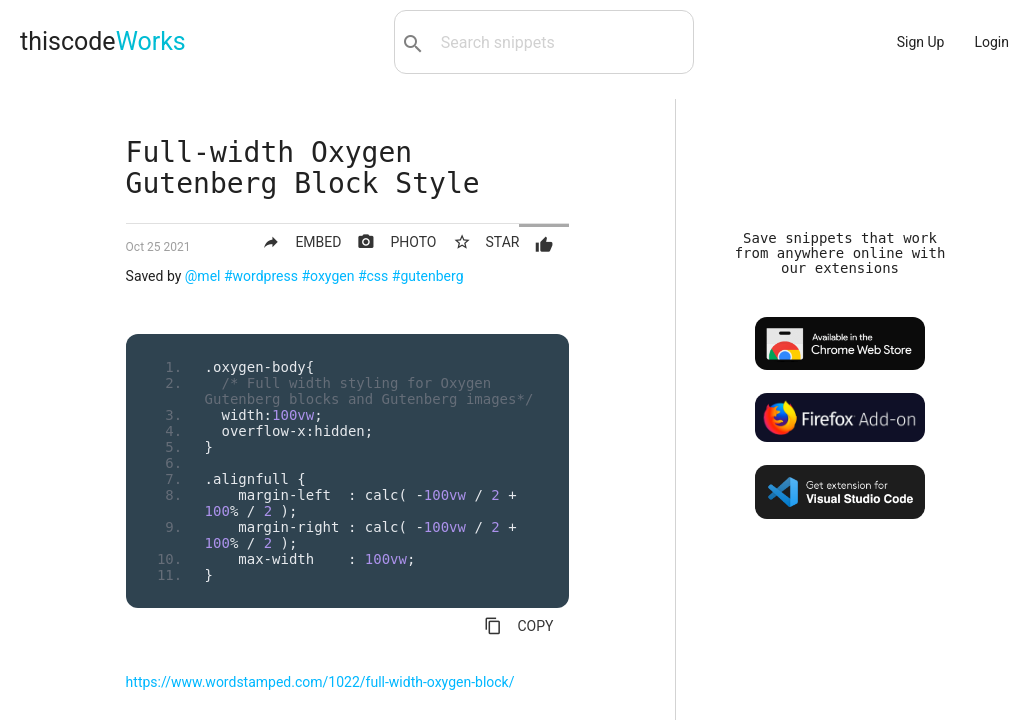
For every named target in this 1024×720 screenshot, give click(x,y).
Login (991, 42)
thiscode (103, 41)
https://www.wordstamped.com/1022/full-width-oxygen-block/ (320, 682)
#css (373, 276)
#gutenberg (428, 276)
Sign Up (921, 42)
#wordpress (261, 276)
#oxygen (327, 276)
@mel (203, 276)
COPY (518, 626)
